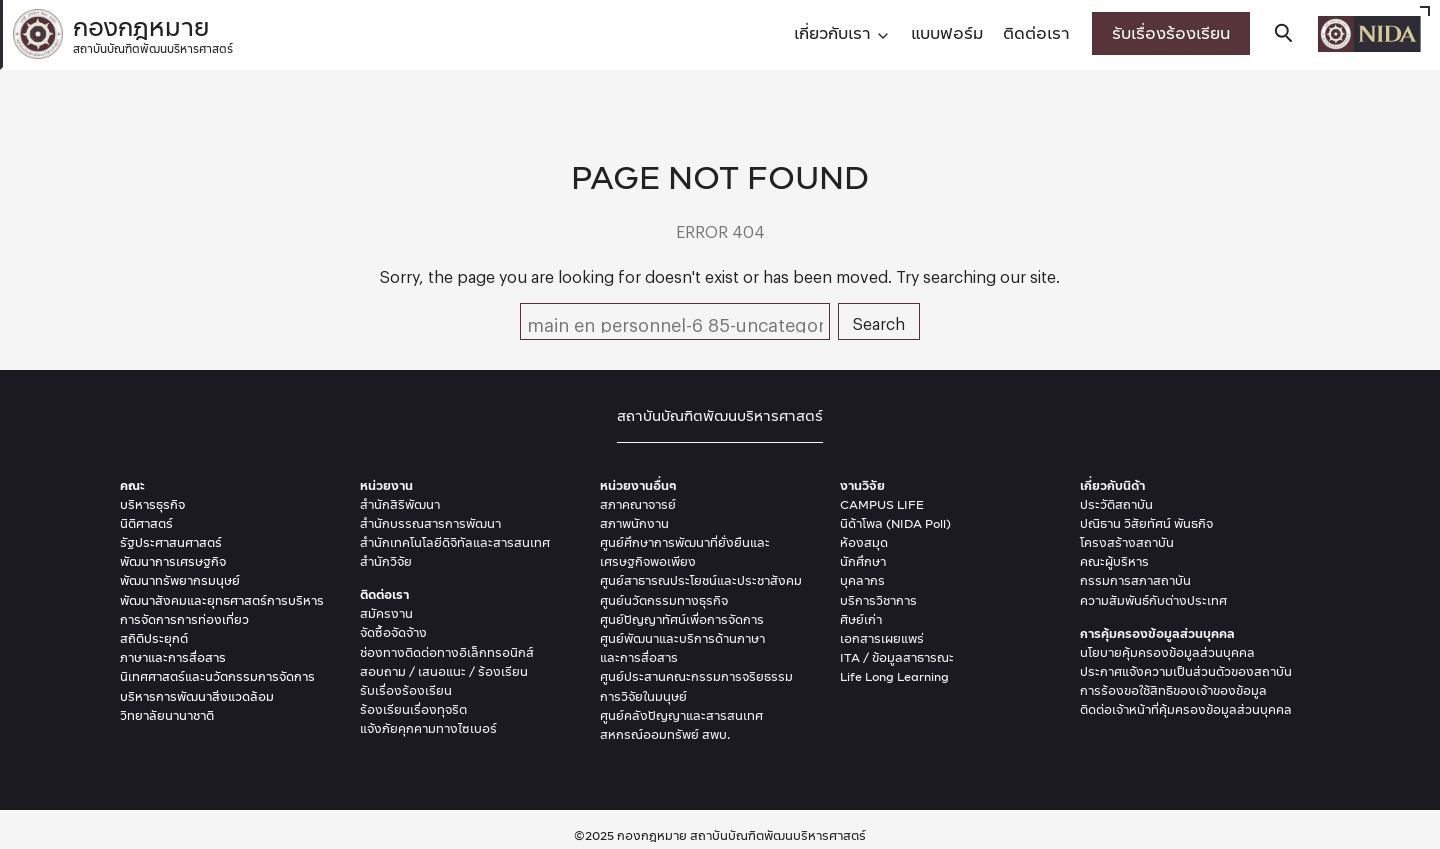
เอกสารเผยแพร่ (882, 638)
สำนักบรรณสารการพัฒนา (430, 523)
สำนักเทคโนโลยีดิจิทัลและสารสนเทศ (455, 542)
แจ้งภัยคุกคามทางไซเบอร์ (428, 728)
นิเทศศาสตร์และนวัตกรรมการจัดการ (217, 676)
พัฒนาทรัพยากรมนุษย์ (180, 580)
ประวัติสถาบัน (1116, 504)
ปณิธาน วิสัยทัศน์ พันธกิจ (1146, 523)
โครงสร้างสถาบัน (1127, 542)
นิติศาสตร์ (146, 523)
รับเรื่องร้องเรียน (1171, 32)
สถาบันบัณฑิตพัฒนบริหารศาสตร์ (720, 415)
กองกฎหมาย (153, 31)
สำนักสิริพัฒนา (400, 504)
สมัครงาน (386, 613)
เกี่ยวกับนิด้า (1112, 485)
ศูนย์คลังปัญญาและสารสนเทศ (681, 715)
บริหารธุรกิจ (152, 504)
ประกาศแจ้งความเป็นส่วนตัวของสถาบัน (1186, 671)
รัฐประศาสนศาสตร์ (171, 542)
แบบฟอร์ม (947, 32)
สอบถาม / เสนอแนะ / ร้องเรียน (444, 671)
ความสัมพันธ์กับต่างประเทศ (1153, 600)
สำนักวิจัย (386, 561)
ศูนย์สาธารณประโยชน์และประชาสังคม (701, 580)
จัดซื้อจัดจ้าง (393, 632)
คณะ (132, 485)
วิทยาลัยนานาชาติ (167, 715)
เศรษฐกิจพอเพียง (648, 561)
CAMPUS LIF (878, 504)
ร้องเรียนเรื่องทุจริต (413, 709)
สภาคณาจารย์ (638, 504)
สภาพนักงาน (634, 523)
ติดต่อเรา (1036, 32)
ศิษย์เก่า (861, 619)
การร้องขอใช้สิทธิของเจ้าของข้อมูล (1173, 690)
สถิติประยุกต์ (154, 638)
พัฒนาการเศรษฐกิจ (173, 561)
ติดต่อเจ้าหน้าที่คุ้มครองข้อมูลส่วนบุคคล (1186, 709)
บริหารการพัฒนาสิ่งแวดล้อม (197, 696)
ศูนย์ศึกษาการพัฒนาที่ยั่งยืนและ (685, 542)
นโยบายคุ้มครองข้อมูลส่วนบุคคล (1167, 652)
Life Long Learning (894, 676)
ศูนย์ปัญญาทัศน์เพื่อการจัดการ (682, 619)
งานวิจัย (862, 485)
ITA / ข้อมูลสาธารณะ (897, 657)
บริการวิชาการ (878, 600)
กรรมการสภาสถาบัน (1135, 580)
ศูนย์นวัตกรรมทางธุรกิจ (664, 600)
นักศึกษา (863, 561)
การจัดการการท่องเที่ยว (184, 619)
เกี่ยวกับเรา (832, 32)
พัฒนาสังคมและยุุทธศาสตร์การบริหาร (222, 600)
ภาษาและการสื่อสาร (173, 657)
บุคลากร (862, 580)
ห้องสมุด (864, 542)
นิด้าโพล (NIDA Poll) (895, 523)
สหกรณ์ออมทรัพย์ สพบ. (665, 734)
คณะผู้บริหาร (1114, 561)
